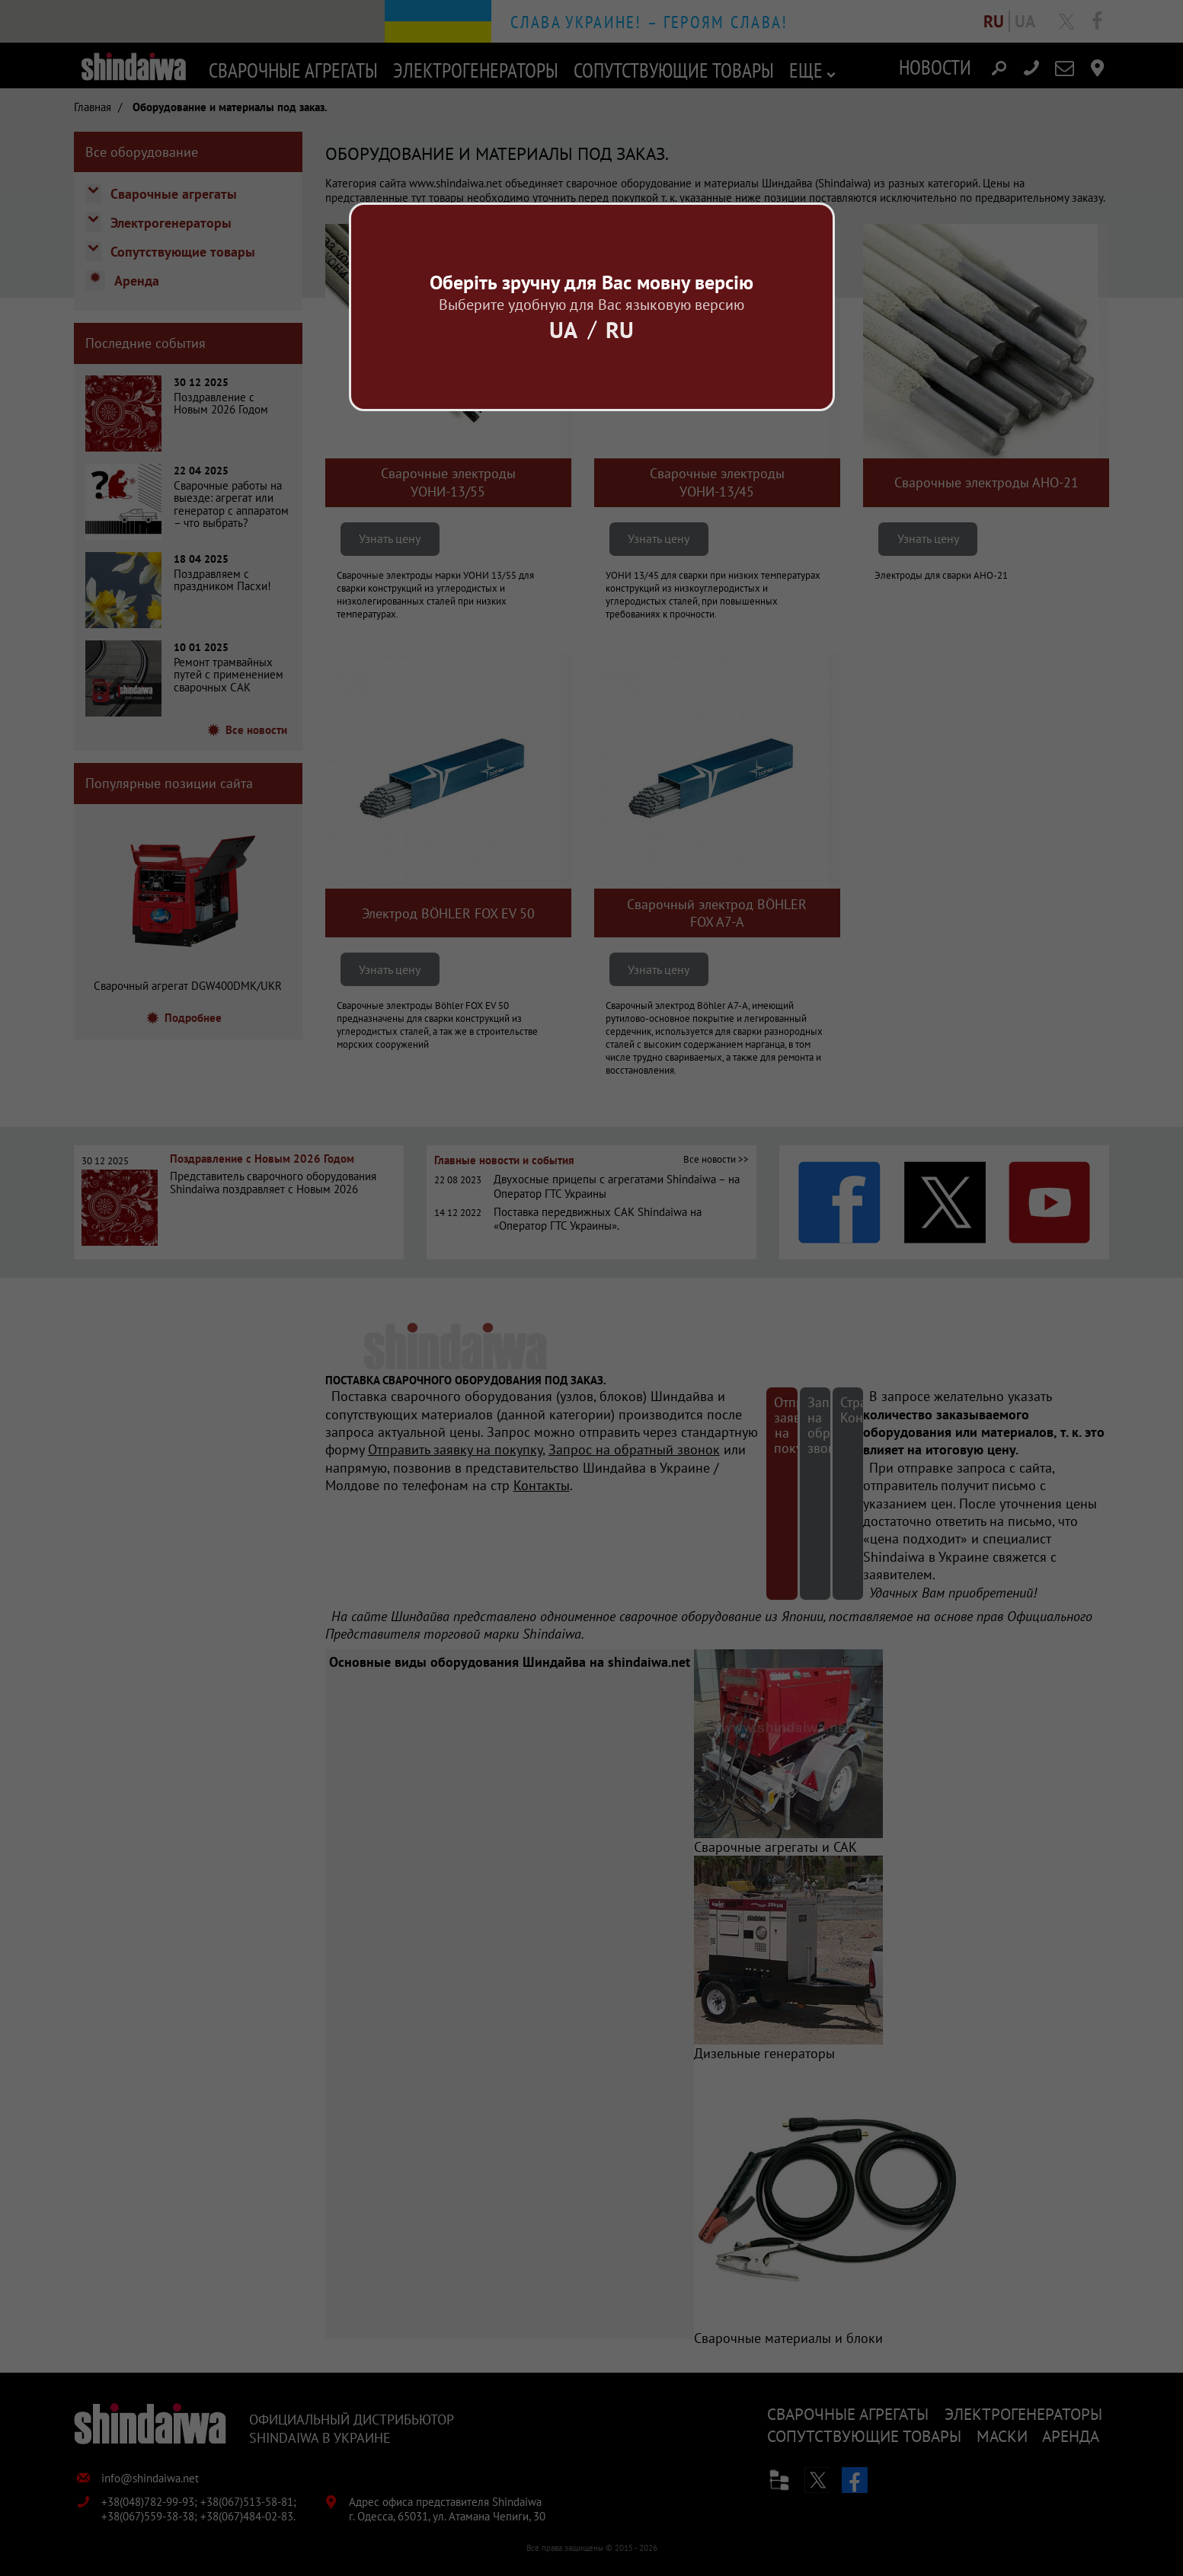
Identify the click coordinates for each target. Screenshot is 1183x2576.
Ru (620, 329)
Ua (563, 329)
